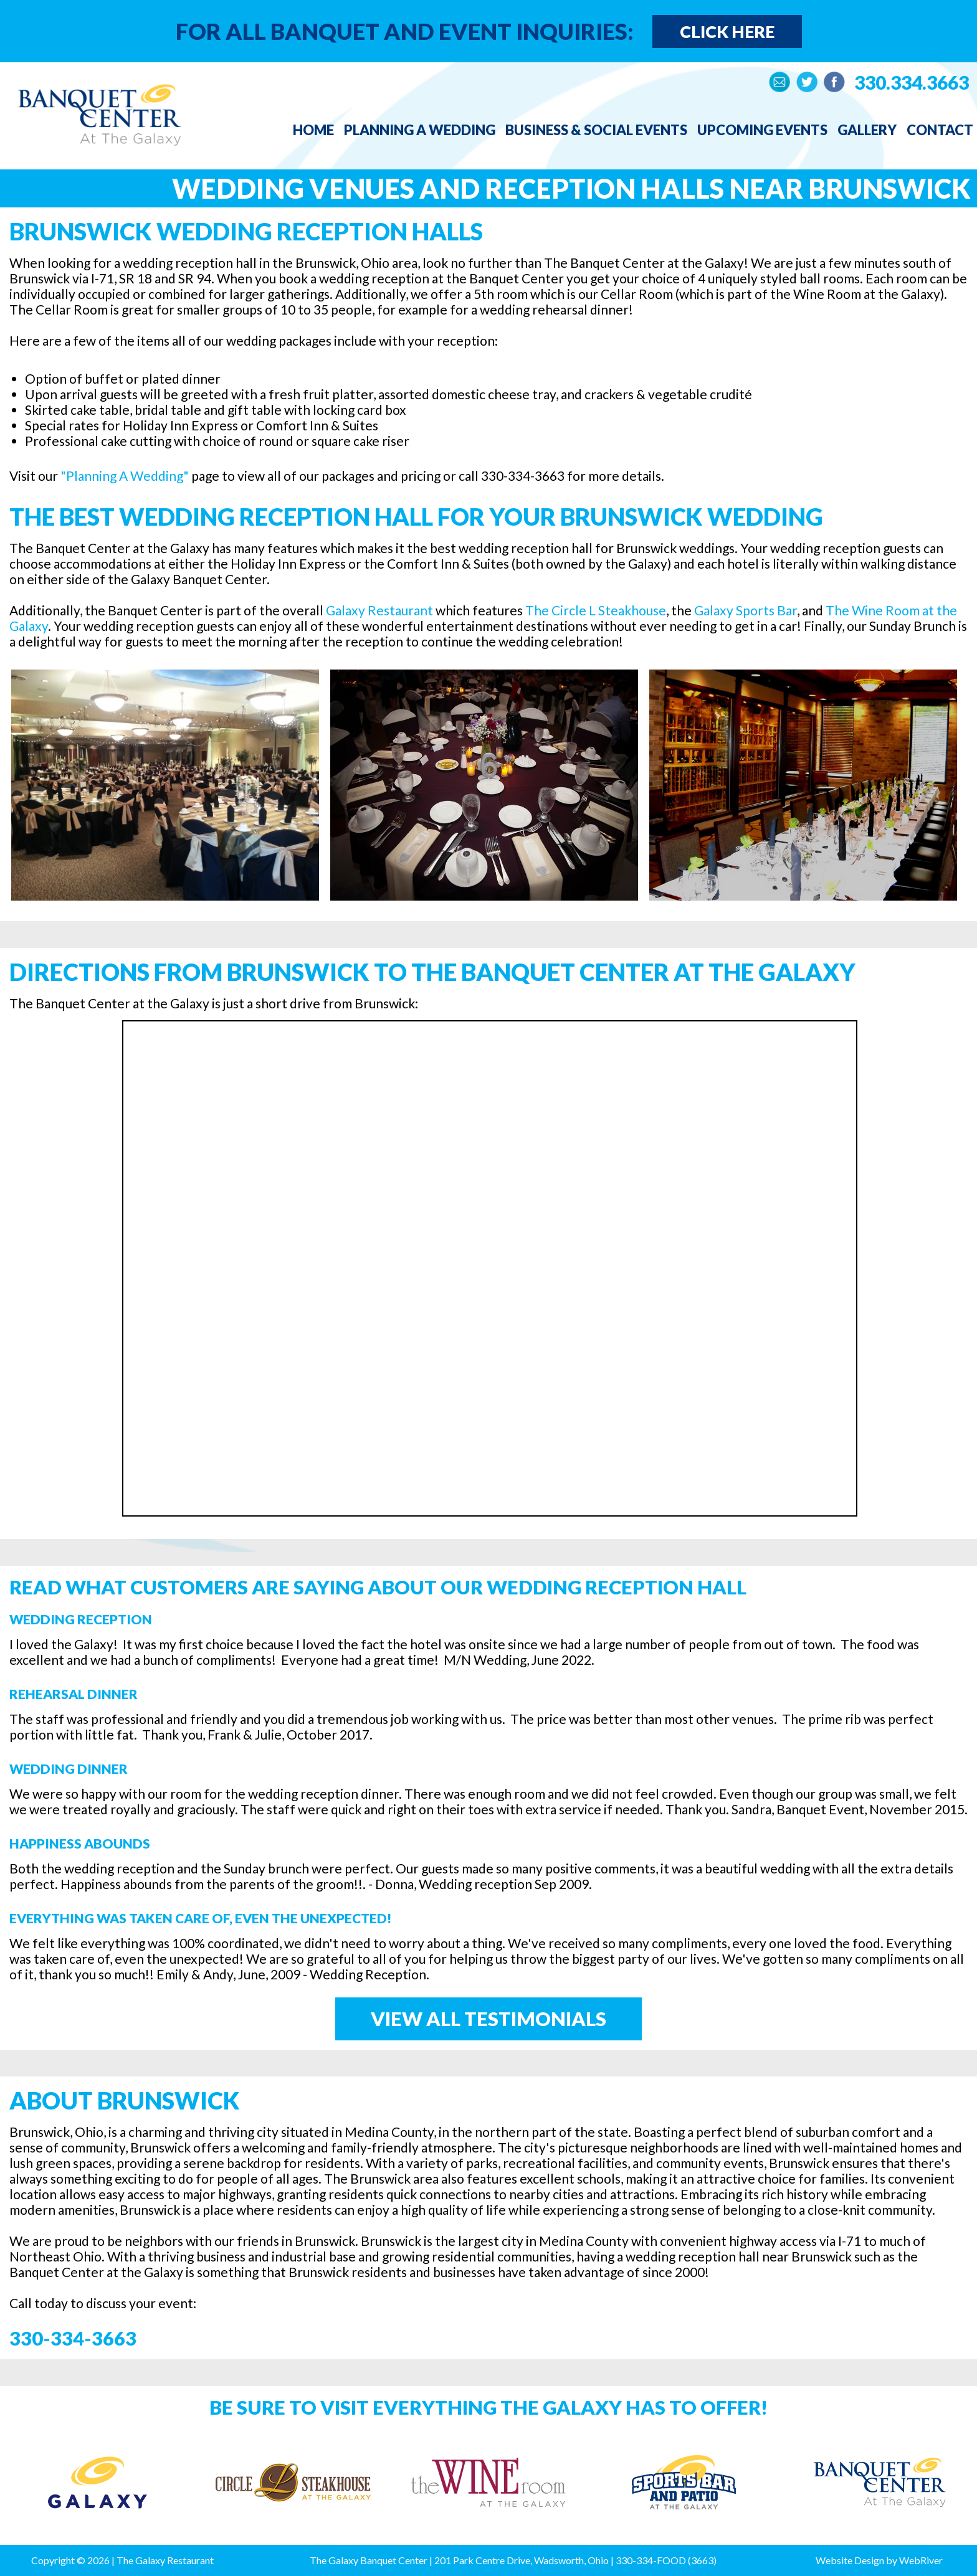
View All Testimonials (488, 2018)
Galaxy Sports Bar (745, 610)
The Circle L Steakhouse (595, 610)
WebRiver (921, 2560)
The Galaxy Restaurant (165, 2560)
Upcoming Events (762, 129)
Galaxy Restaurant (379, 610)
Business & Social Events (596, 129)
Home (313, 129)
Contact (940, 129)
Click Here (727, 31)
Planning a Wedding (419, 129)
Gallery (867, 129)
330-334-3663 (72, 2338)
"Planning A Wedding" (124, 475)
